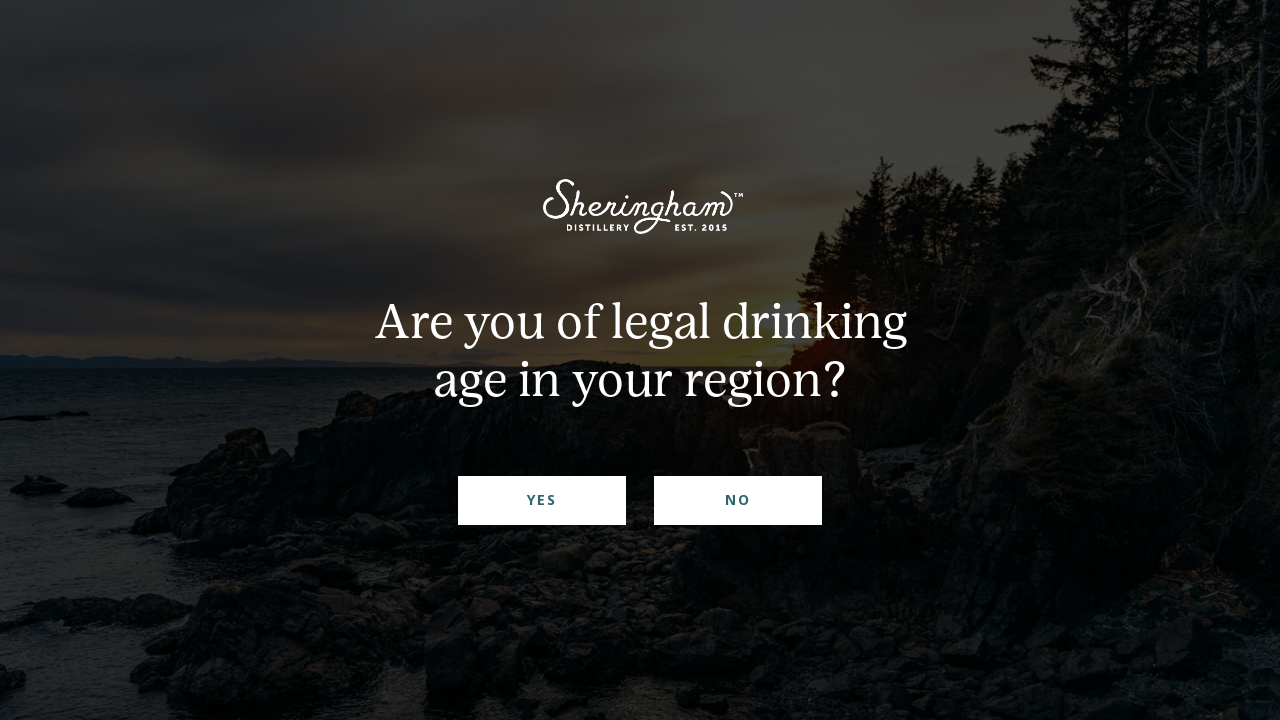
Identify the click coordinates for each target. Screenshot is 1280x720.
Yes (542, 499)
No (738, 499)
